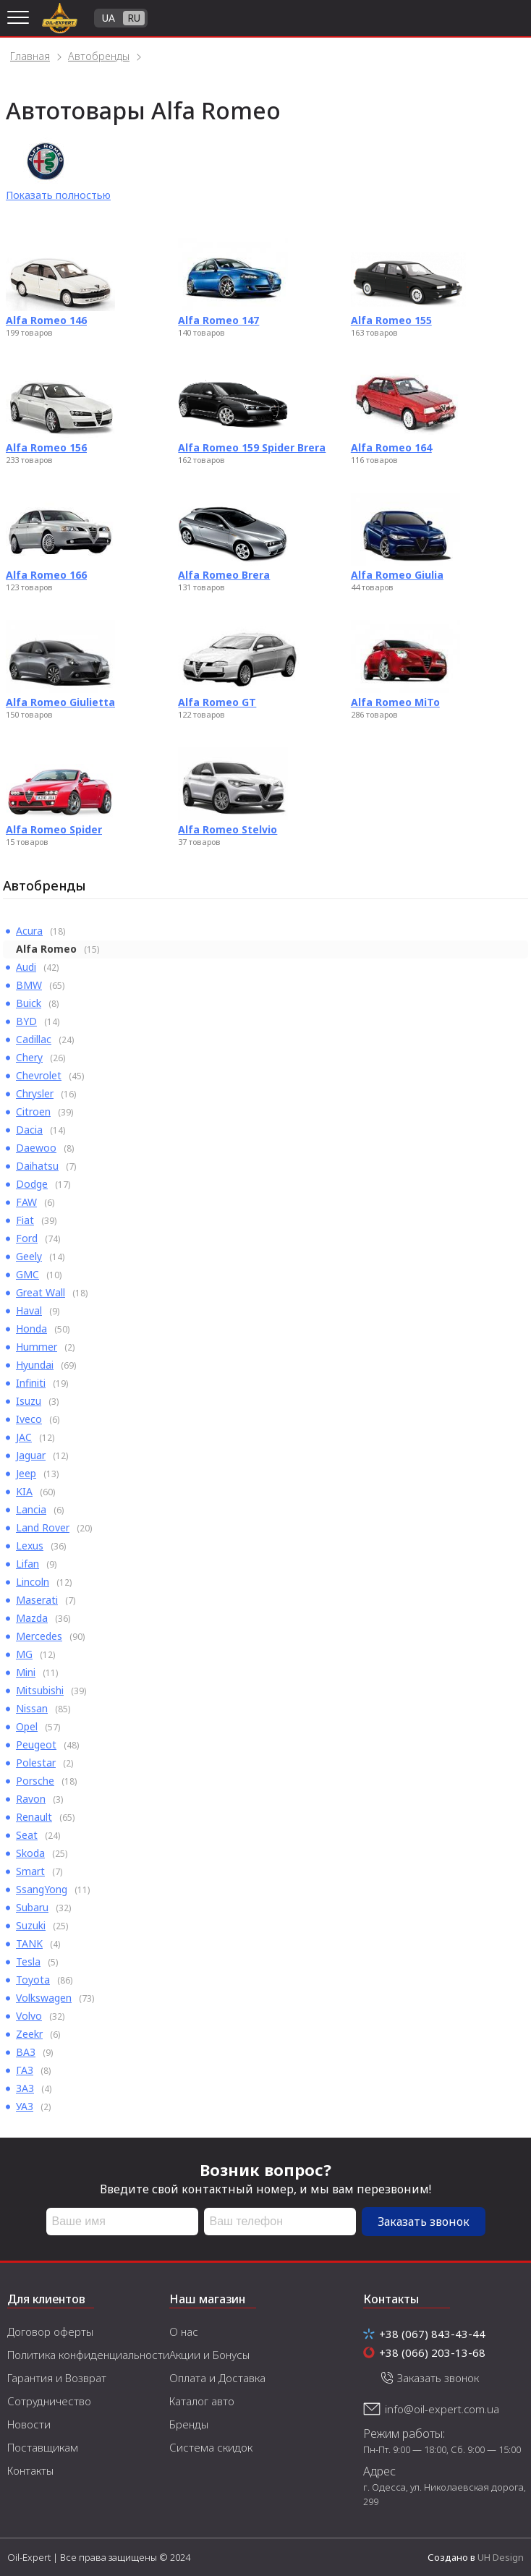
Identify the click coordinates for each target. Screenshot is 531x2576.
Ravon (31, 1799)
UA (108, 18)
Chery (29, 1057)
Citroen (33, 1111)
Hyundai (35, 1365)
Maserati (37, 1600)
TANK (29, 1943)
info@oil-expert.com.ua (442, 2409)
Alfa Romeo (46, 949)
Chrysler (35, 1093)
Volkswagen (44, 1998)
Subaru (32, 1907)
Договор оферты (50, 2331)
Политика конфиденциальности (88, 2354)
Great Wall (40, 1292)
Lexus (29, 1545)
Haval (29, 1310)
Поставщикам (42, 2447)
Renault (34, 1817)
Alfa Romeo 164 (391, 447)
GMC (27, 1274)
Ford (27, 1238)
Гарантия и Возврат (56, 2378)
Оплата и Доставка (217, 2378)
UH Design (500, 2557)
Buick (28, 1003)
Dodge (32, 1184)
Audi (26, 967)
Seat (27, 1835)
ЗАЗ (25, 2088)
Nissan (32, 1708)
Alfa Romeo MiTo (395, 702)
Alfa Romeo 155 (391, 320)
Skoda (30, 1853)
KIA (24, 1491)
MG (24, 1654)
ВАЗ (25, 2052)
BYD (26, 1021)
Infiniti (31, 1383)
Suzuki (31, 1925)
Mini (25, 1672)
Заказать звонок (424, 2221)
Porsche (35, 1781)
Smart (30, 1871)
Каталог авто (201, 2401)
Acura (29, 931)
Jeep (26, 1473)
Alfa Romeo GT (217, 702)
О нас (183, 2331)
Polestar (36, 1762)
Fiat (25, 1220)
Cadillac (33, 1039)
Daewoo (36, 1148)
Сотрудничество (49, 2401)
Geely (29, 1256)
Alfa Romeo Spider (54, 829)
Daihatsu (37, 1166)
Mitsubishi (40, 1690)
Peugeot (36, 1744)
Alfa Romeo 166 (46, 575)
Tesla (28, 1961)
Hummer (36, 1346)
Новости (29, 2424)
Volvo (29, 2016)
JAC (24, 1437)
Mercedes (39, 1636)
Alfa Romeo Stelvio (227, 829)
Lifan (27, 1563)
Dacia (29, 1129)
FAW (26, 1202)
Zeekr (29, 2034)
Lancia (31, 1509)
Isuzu (28, 1401)
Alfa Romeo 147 (218, 320)
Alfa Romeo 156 (46, 447)
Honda (31, 1328)
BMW (29, 985)
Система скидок (210, 2447)
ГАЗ (24, 2070)
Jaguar (31, 1455)
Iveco (29, 1419)
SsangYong (41, 1889)
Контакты (30, 2470)
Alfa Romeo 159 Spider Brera (252, 447)
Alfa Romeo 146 (46, 320)
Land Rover (42, 1527)
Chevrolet (38, 1075)
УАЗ (24, 2106)
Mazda (32, 1618)
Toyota (33, 1979)
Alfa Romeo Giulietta (60, 702)
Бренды (188, 2424)
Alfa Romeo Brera (224, 575)
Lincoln (32, 1582)
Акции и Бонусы (209, 2354)
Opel (27, 1726)
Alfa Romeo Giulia (397, 575)
